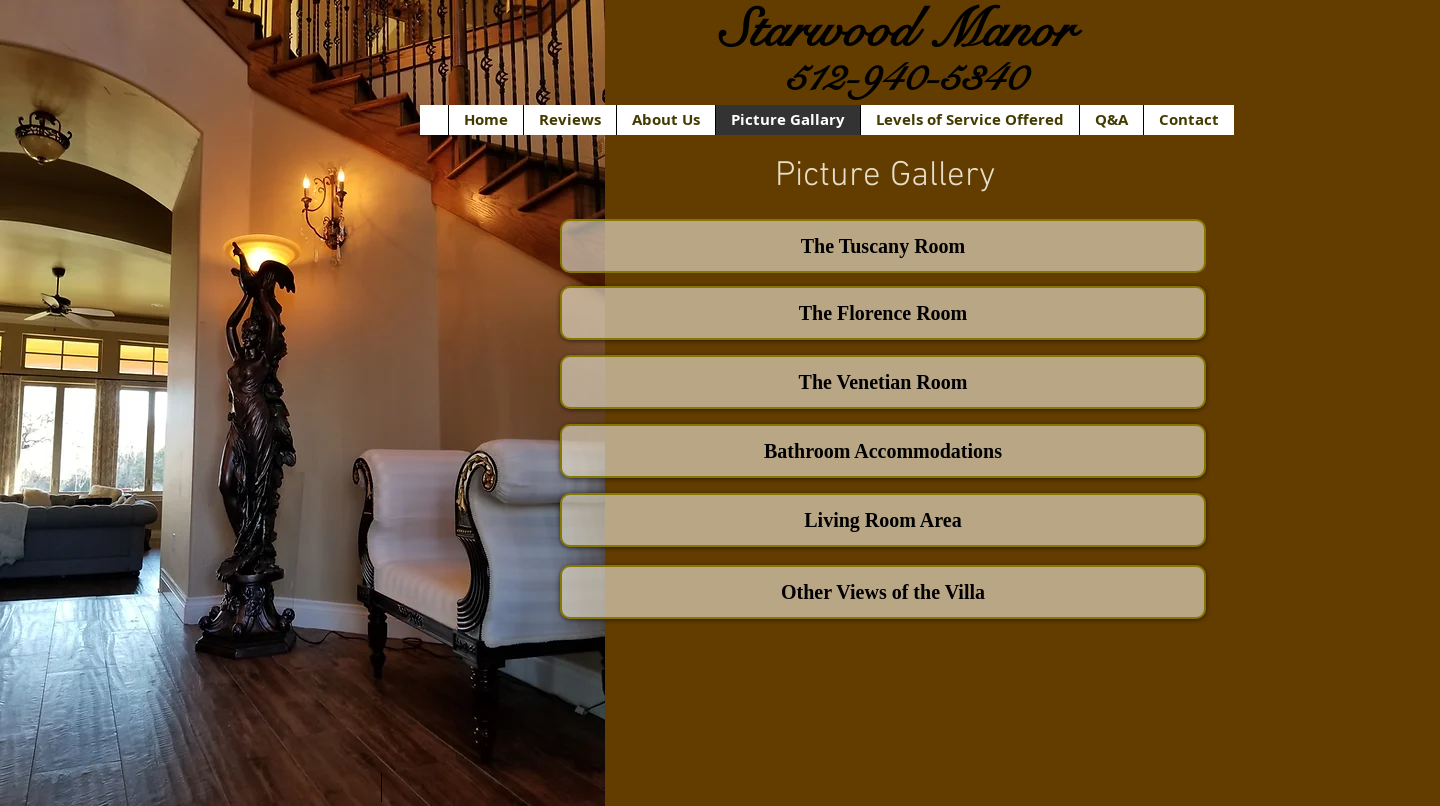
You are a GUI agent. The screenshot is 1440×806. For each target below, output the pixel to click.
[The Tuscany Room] (883, 246)
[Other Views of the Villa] (883, 592)
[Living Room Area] (883, 520)
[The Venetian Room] (883, 382)
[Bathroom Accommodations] (883, 451)
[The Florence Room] (883, 313)
